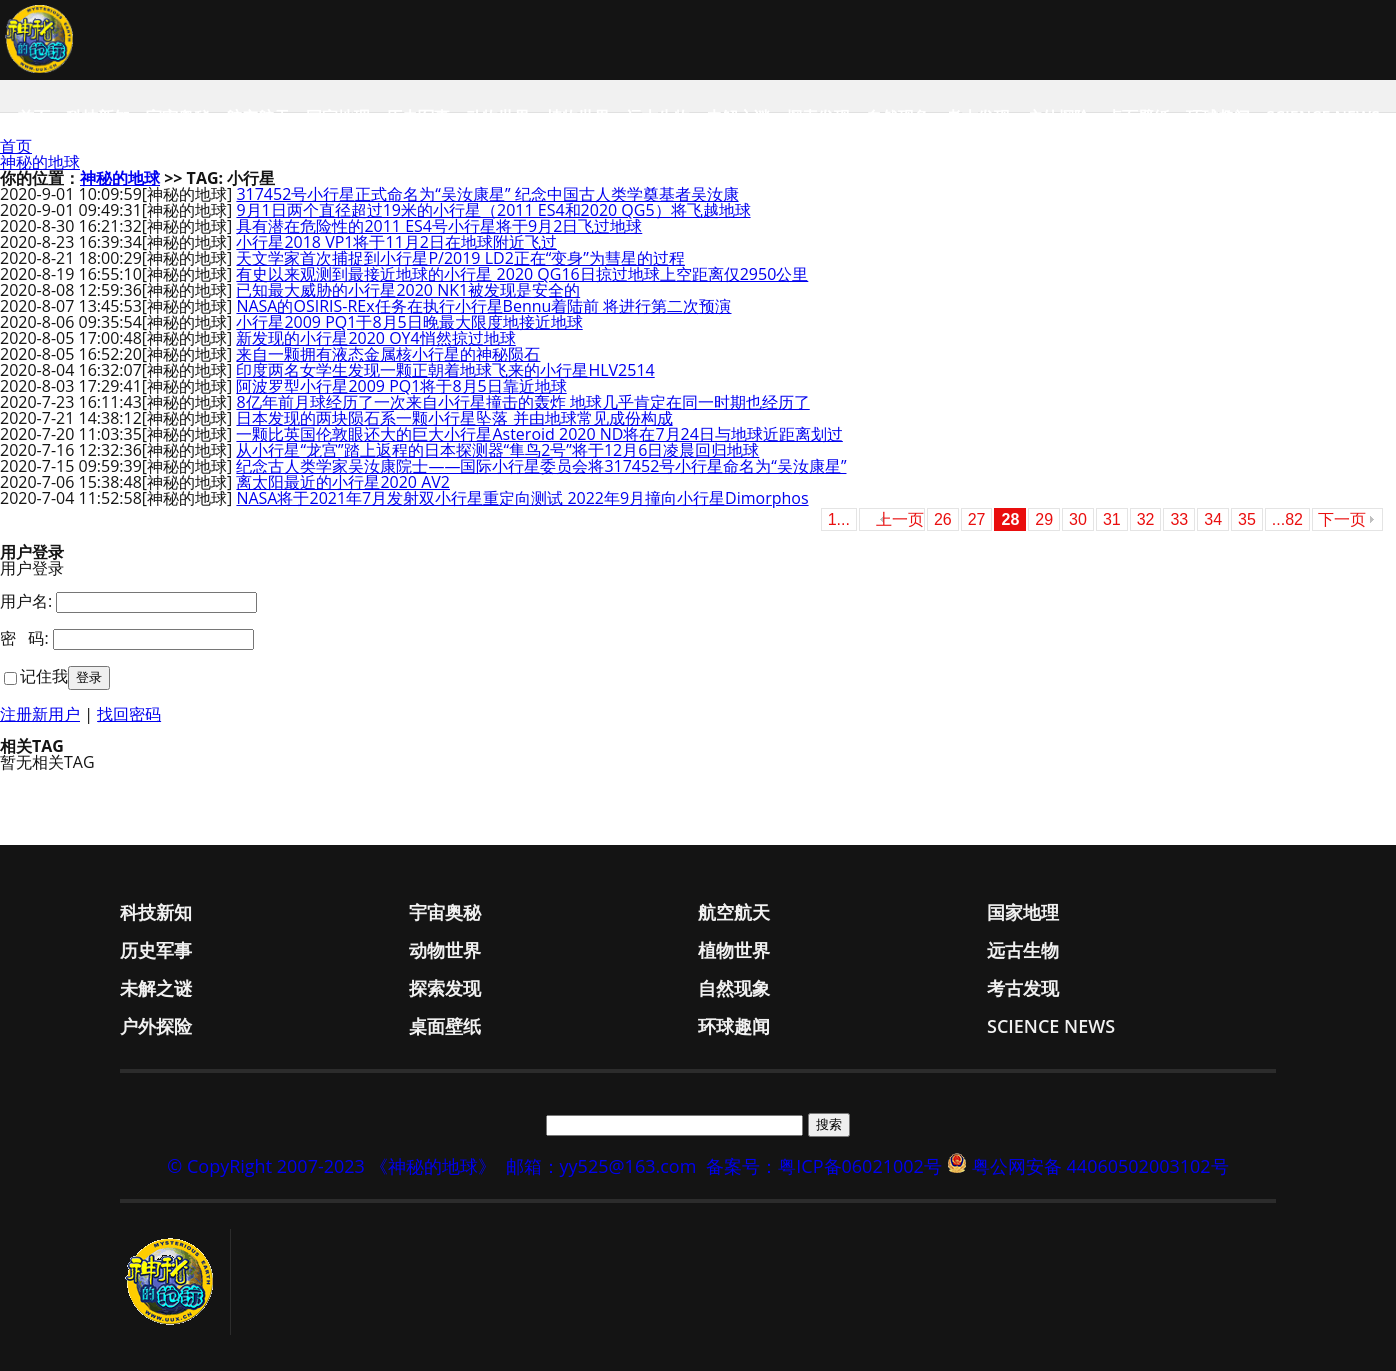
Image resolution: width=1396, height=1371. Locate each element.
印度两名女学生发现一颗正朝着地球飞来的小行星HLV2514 (445, 370)
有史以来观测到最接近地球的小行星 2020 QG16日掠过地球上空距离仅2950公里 (522, 274)
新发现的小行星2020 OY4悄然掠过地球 (375, 338)
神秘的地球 (40, 162)
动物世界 (498, 117)
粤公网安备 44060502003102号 (1100, 1166)
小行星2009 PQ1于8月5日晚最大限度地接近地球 (409, 322)
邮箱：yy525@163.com (601, 1166)
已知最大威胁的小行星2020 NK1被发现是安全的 (408, 290)
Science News (1323, 117)
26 (943, 519)
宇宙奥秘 (178, 117)
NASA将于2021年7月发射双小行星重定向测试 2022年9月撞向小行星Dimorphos (522, 498)
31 (1112, 519)
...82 (1287, 519)
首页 (34, 117)
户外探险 (1058, 117)
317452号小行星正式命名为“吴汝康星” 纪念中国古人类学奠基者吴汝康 (487, 194)
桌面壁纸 (1138, 117)
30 (1078, 519)
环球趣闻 (1218, 117)
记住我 (44, 676)
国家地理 (338, 117)
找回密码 (129, 714)
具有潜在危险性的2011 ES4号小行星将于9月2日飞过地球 (439, 226)
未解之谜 (738, 117)
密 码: (24, 638)
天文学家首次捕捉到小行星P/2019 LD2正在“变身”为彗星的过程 (460, 258)
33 (1179, 519)
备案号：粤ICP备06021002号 (824, 1166)
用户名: (26, 601)
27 (977, 519)
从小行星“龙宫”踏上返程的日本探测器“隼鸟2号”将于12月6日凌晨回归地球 (497, 450)
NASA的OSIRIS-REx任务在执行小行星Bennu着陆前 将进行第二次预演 (483, 306)
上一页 (900, 519)
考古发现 (978, 117)
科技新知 (98, 117)
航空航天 (258, 117)
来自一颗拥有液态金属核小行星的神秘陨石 (388, 354)
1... (839, 519)
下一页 (1342, 519)
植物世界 (578, 117)
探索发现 (818, 117)
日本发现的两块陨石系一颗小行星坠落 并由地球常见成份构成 (454, 418)
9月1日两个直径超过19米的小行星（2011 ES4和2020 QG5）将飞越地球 (493, 210)
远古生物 (658, 117)
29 (1044, 519)
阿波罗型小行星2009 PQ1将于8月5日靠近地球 (401, 386)
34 (1213, 519)
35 (1247, 519)
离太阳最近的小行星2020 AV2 (343, 482)
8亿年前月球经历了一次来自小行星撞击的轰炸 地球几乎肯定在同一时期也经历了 (522, 402)
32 (1146, 519)
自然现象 (898, 117)
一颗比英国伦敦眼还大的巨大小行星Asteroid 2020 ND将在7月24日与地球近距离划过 (539, 434)
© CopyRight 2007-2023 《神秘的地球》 (331, 1166)
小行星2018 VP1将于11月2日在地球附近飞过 (396, 242)
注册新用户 (40, 714)
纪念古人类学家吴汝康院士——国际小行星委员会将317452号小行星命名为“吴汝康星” (541, 466)
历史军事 (418, 117)
